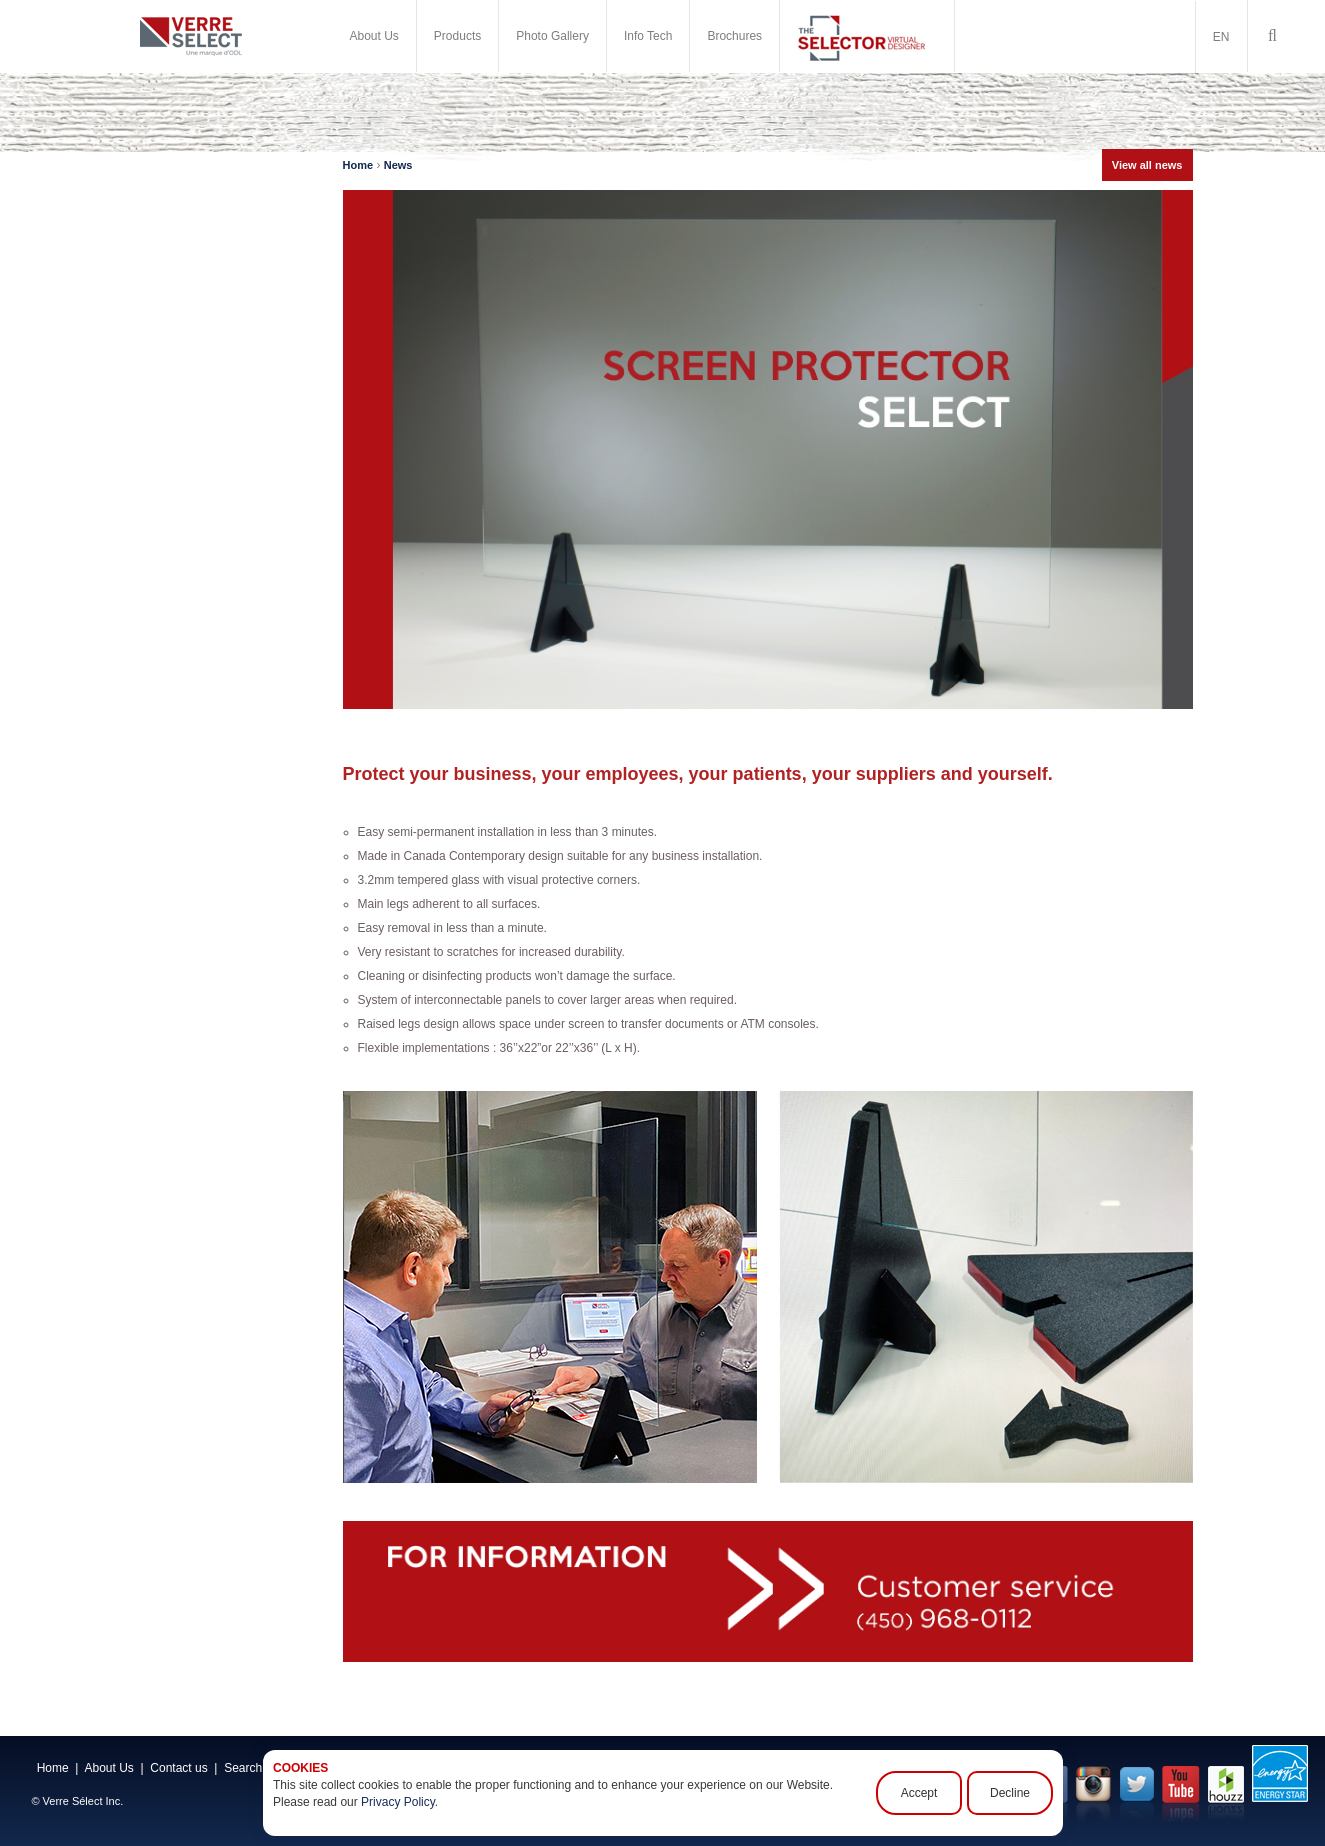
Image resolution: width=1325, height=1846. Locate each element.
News (398, 165)
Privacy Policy (398, 1802)
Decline (1009, 1793)
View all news (1147, 165)
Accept (918, 1793)
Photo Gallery (552, 36)
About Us (374, 36)
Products (457, 36)
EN (1221, 37)
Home (358, 165)
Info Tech (648, 36)
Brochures (734, 36)
